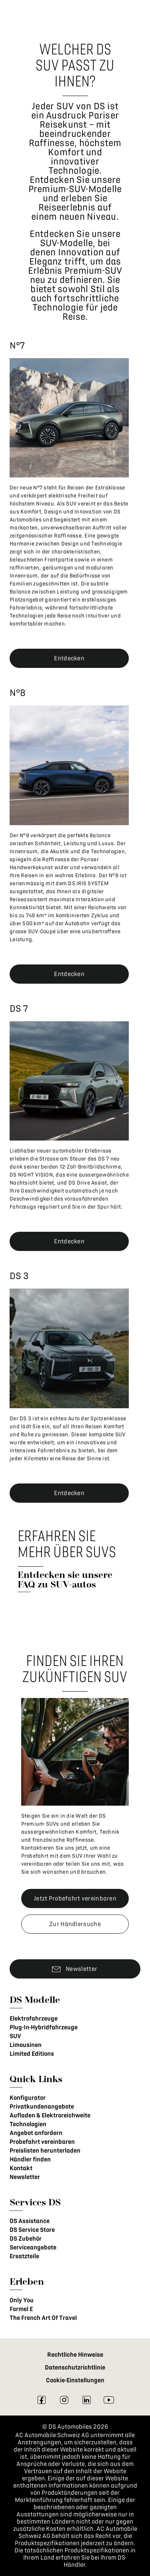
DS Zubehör (26, 2238)
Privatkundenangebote (42, 2106)
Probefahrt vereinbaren (42, 2141)
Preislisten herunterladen (45, 2150)
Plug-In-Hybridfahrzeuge (44, 2027)
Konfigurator (28, 2097)
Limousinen (26, 2045)
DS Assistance (30, 2221)
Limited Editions (32, 2053)
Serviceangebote (33, 2247)
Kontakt (21, 2168)
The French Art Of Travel (43, 2317)
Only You (22, 2300)
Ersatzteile (24, 2256)
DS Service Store (32, 2229)
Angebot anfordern (36, 2133)
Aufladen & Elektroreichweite (50, 2115)
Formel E (21, 2309)
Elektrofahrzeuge (34, 2018)
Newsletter (25, 2177)
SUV (15, 2036)
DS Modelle (35, 1999)
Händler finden (30, 2159)
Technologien (28, 2124)
